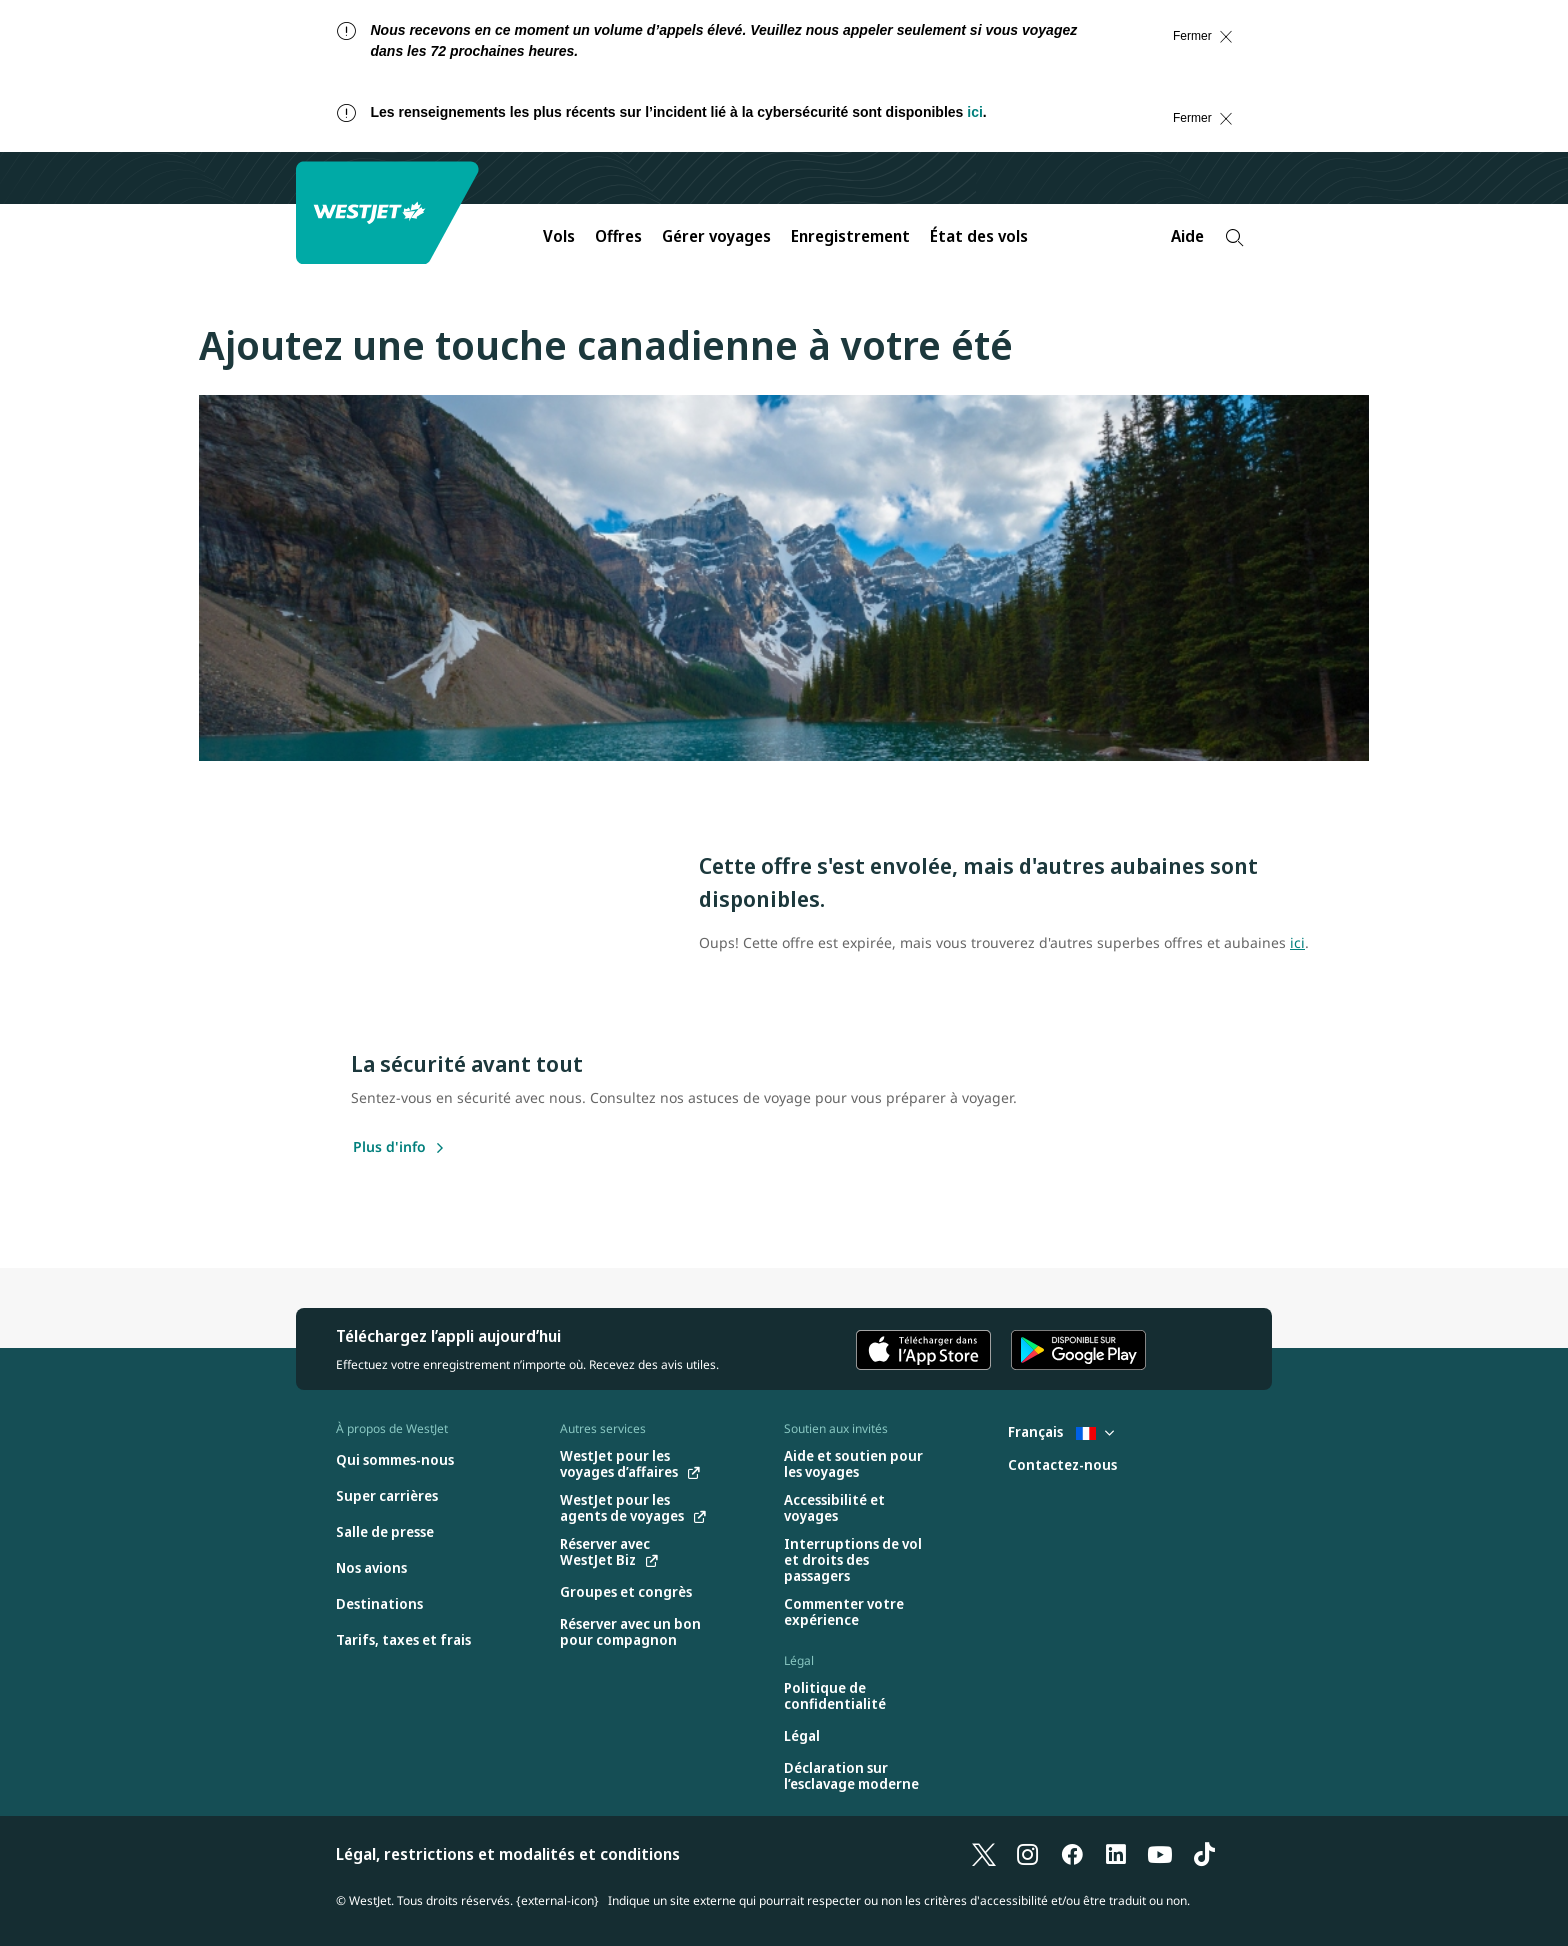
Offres (618, 236)
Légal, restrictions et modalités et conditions (508, 1854)
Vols (559, 236)
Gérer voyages (716, 236)
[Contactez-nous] (1062, 1465)
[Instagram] (1028, 1854)
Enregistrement (850, 236)
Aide (1187, 236)
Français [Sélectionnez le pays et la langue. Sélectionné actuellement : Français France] (1061, 1431)
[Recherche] (1234, 237)
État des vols (979, 236)
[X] (984, 1854)
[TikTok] (1204, 1854)
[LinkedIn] (1116, 1854)
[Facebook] (1072, 1854)
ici (975, 112)
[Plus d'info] (389, 1148)
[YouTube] (1160, 1854)
